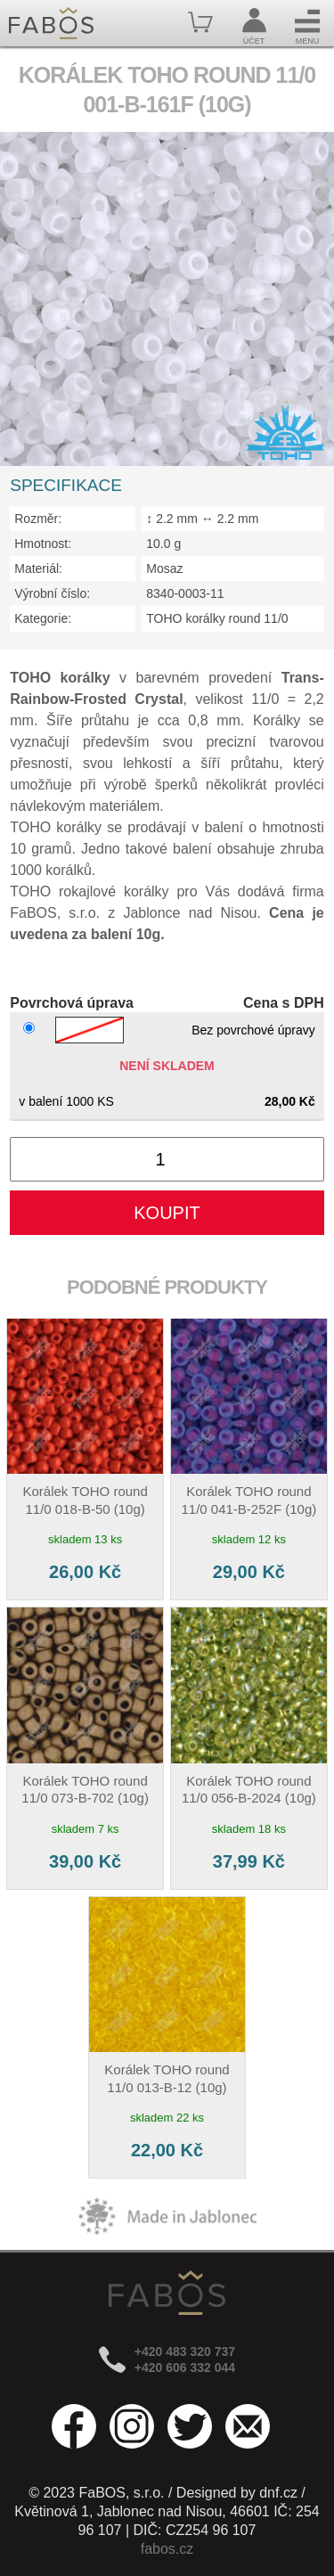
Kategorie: (42, 618)
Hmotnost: (42, 543)
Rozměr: (37, 518)
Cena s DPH (283, 1002)
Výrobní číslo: (52, 593)
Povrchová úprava (72, 1002)
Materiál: (38, 568)
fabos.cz (167, 2548)
